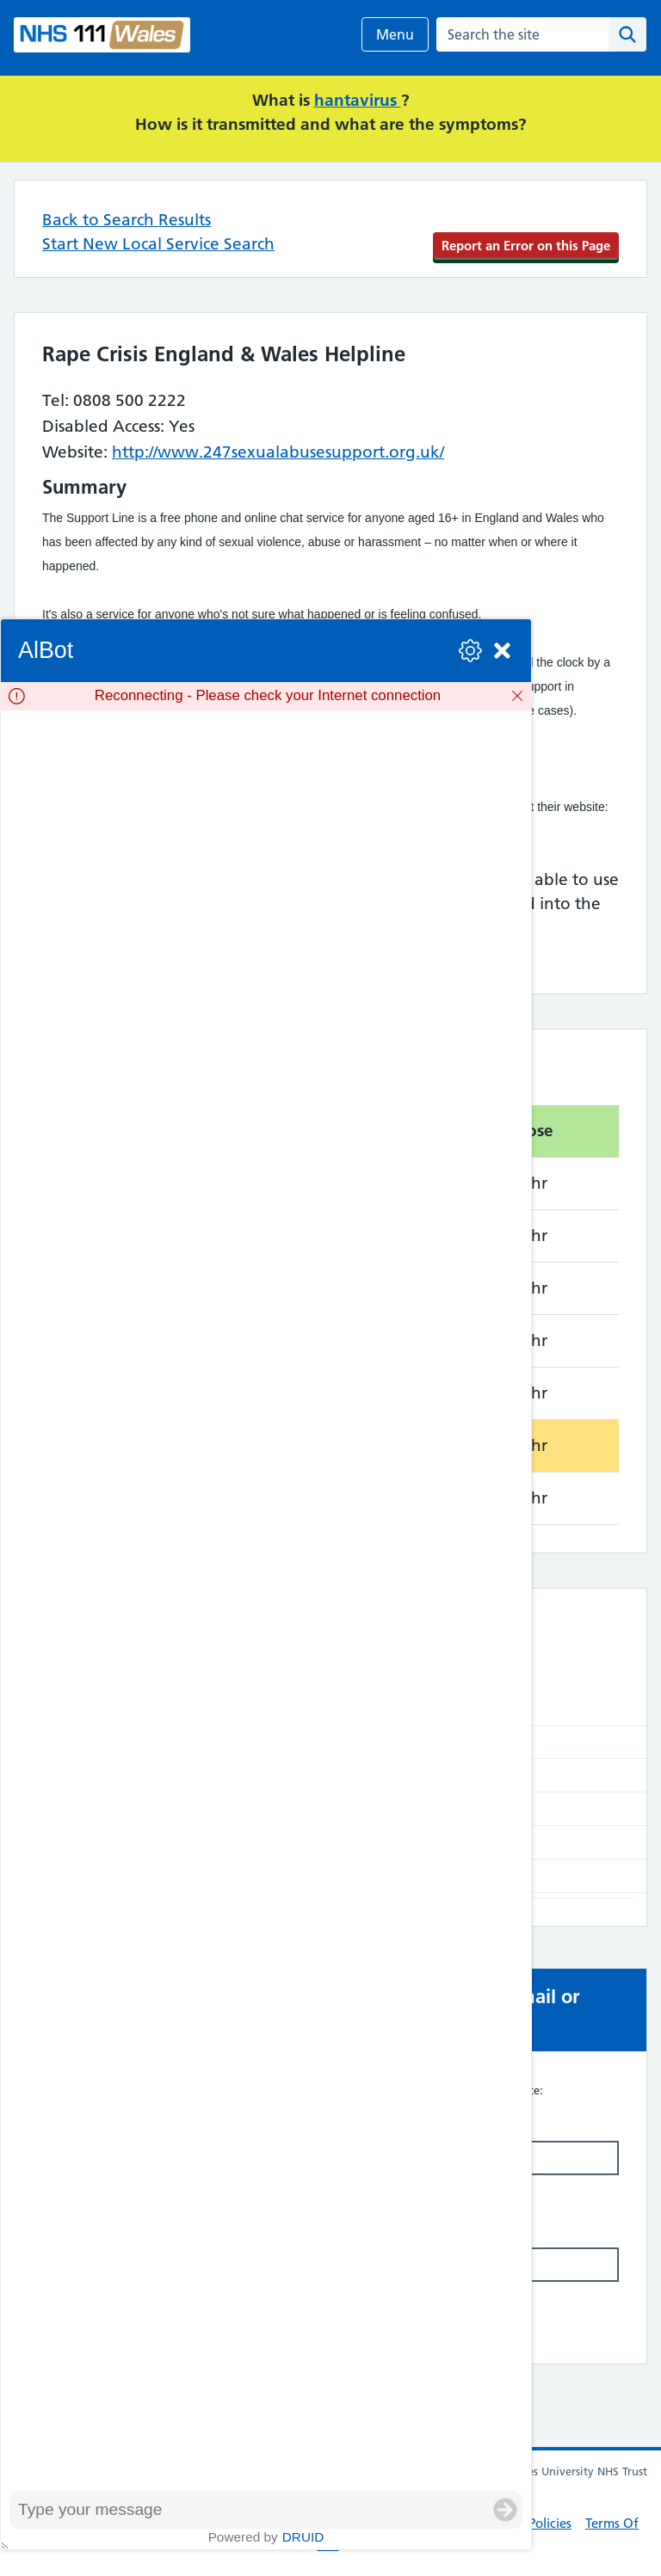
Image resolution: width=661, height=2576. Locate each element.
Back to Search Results (126, 220)
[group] (266, 1600)
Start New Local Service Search (158, 244)
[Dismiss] (517, 696)
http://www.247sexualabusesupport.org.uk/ (278, 452)
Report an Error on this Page (526, 245)
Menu (395, 34)
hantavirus (357, 100)
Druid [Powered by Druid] (303, 2537)
